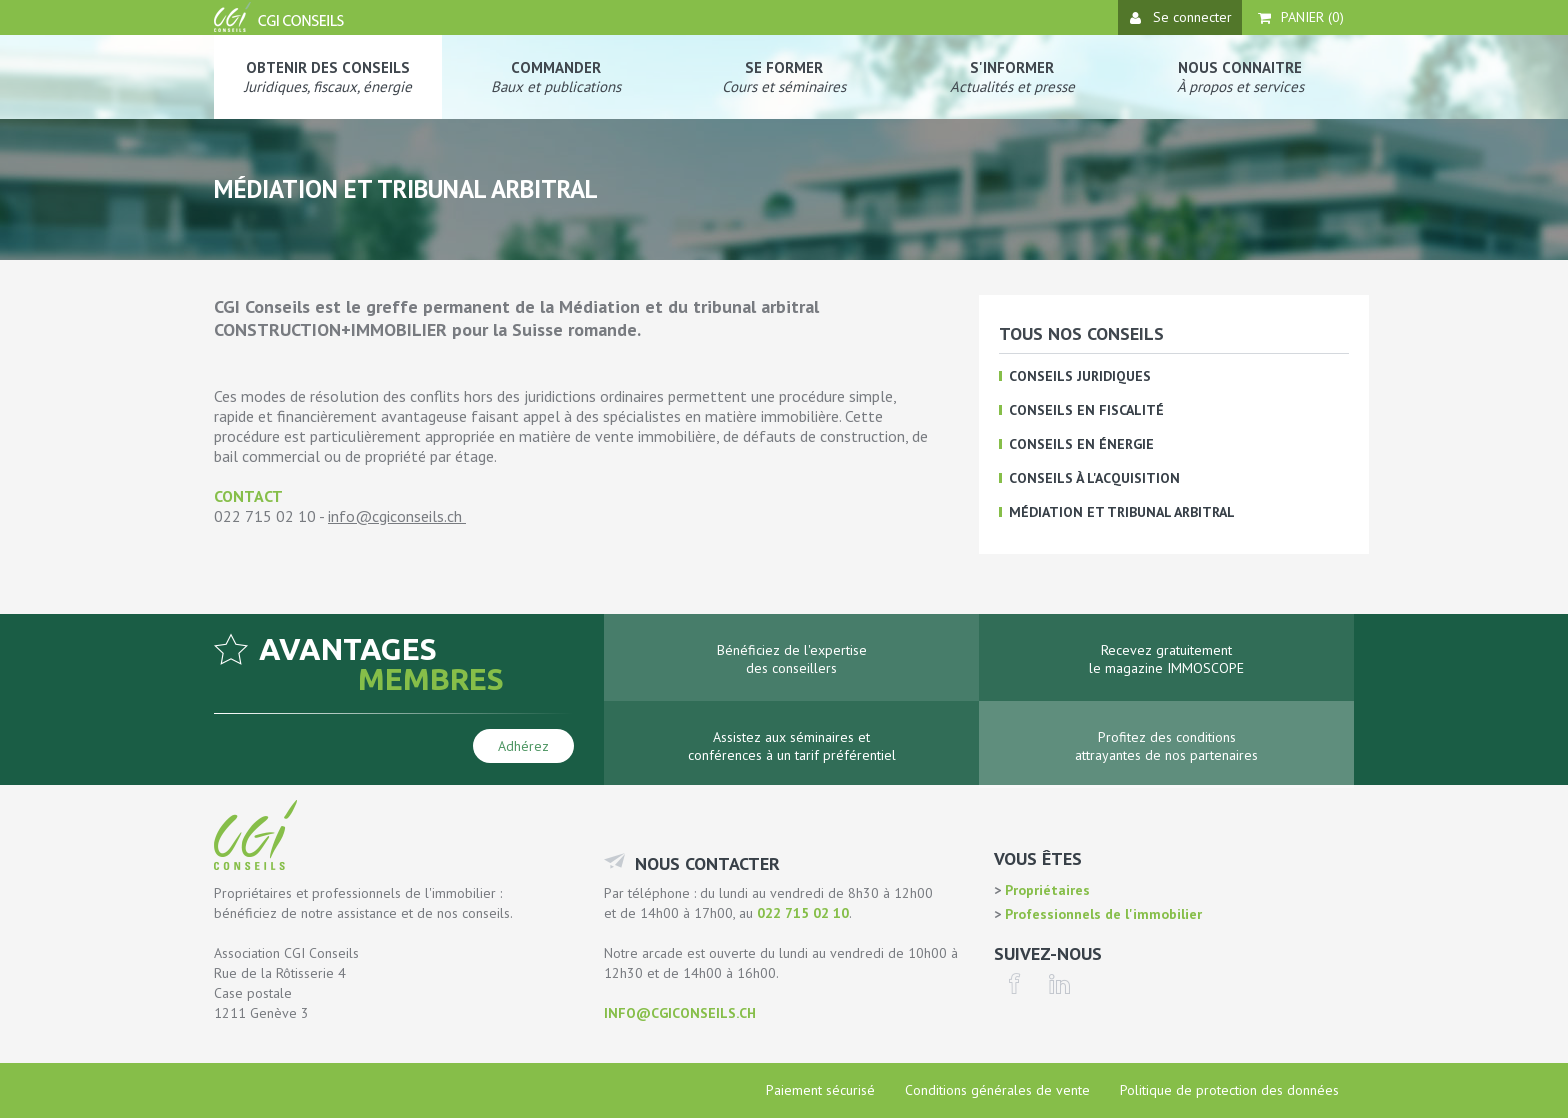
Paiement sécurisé (820, 1090)
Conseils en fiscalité (1086, 410)
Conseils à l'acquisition (1094, 478)
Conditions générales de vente (997, 1090)
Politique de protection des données (1229, 1090)
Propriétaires (1045, 890)
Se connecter (1181, 17)
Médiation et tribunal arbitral (1122, 512)
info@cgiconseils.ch (395, 516)
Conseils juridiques (1080, 376)
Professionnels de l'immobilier (1101, 914)
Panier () (1301, 17)
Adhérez (523, 746)
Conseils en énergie (1081, 444)
